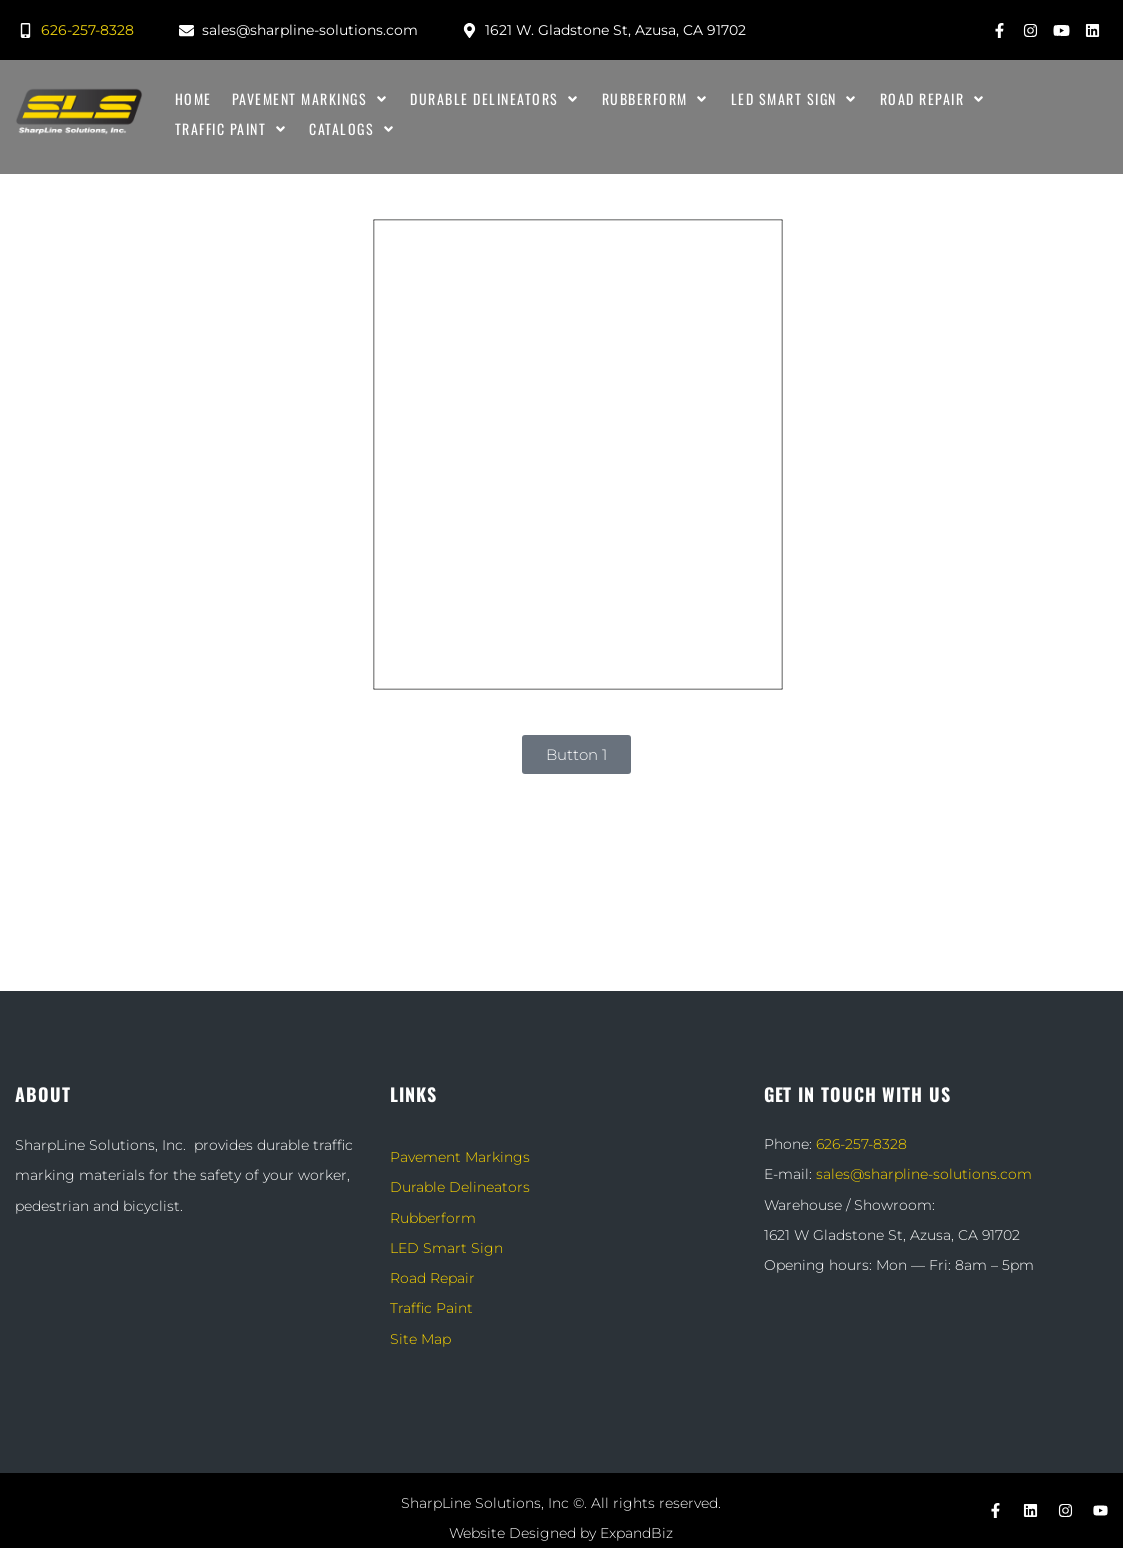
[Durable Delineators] (496, 99)
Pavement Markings (460, 1157)
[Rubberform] (656, 99)
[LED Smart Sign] (795, 99)
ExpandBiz (636, 1533)
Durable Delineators (460, 1187)
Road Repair (432, 1278)
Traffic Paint (431, 1308)
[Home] (193, 99)
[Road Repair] (934, 99)
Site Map (420, 1339)
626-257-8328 (861, 1144)
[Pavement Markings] (311, 99)
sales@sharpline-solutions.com (924, 1174)
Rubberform (433, 1218)
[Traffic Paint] (232, 129)
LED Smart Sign (446, 1248)
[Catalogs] (353, 129)
